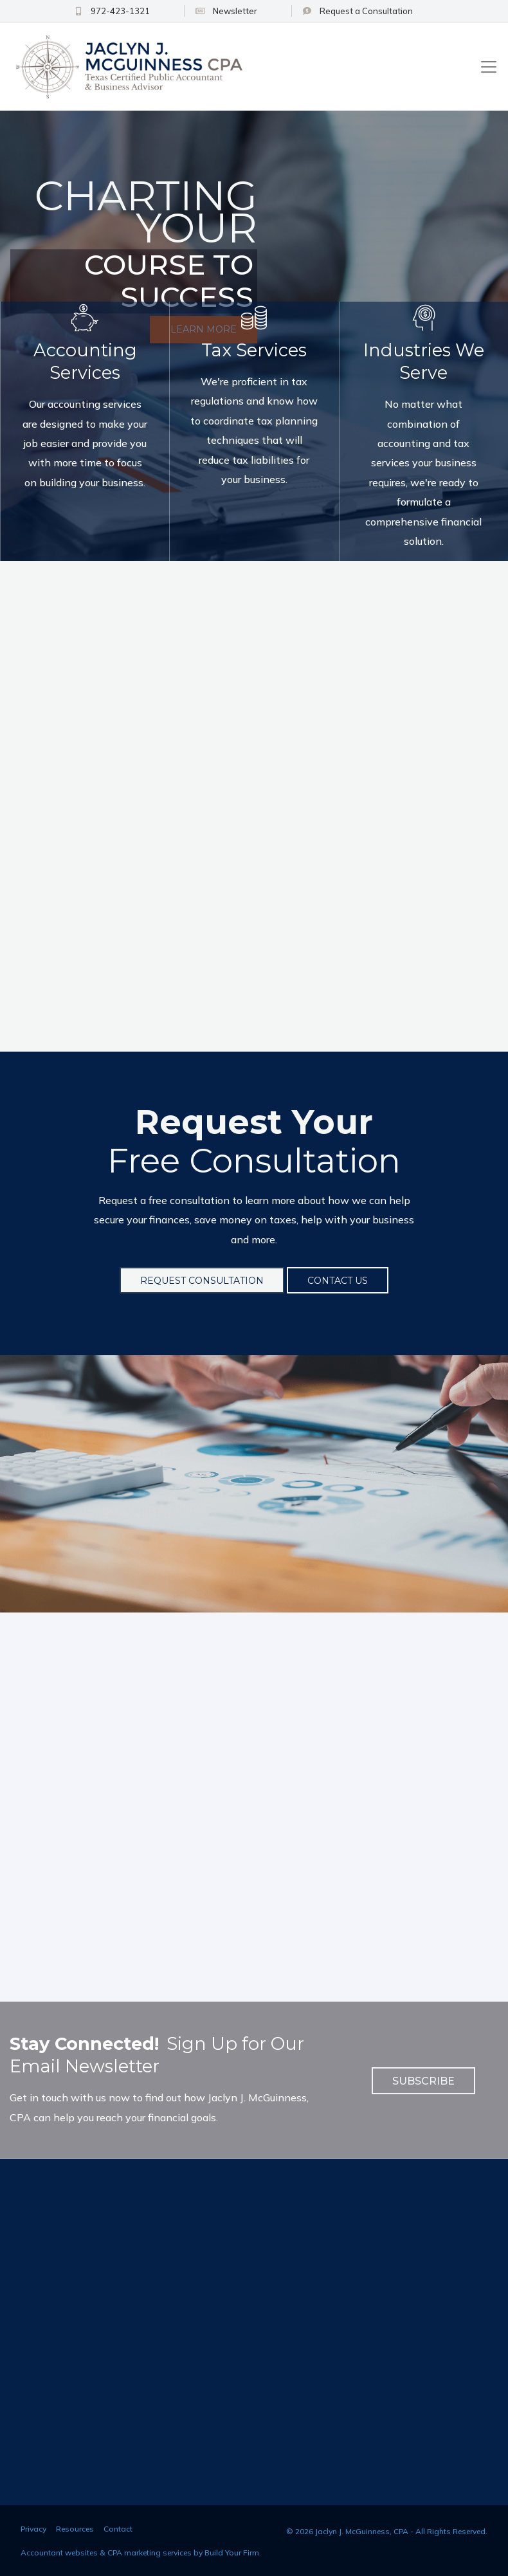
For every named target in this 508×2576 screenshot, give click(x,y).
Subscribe (423, 2079)
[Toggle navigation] (488, 67)
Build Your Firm (231, 2551)
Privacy (33, 2527)
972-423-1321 (142, 11)
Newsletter (237, 11)
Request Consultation (202, 1279)
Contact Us (337, 1279)
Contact (118, 2527)
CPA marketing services (149, 2551)
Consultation (349, 11)
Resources (75, 2527)
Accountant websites (59, 2551)
